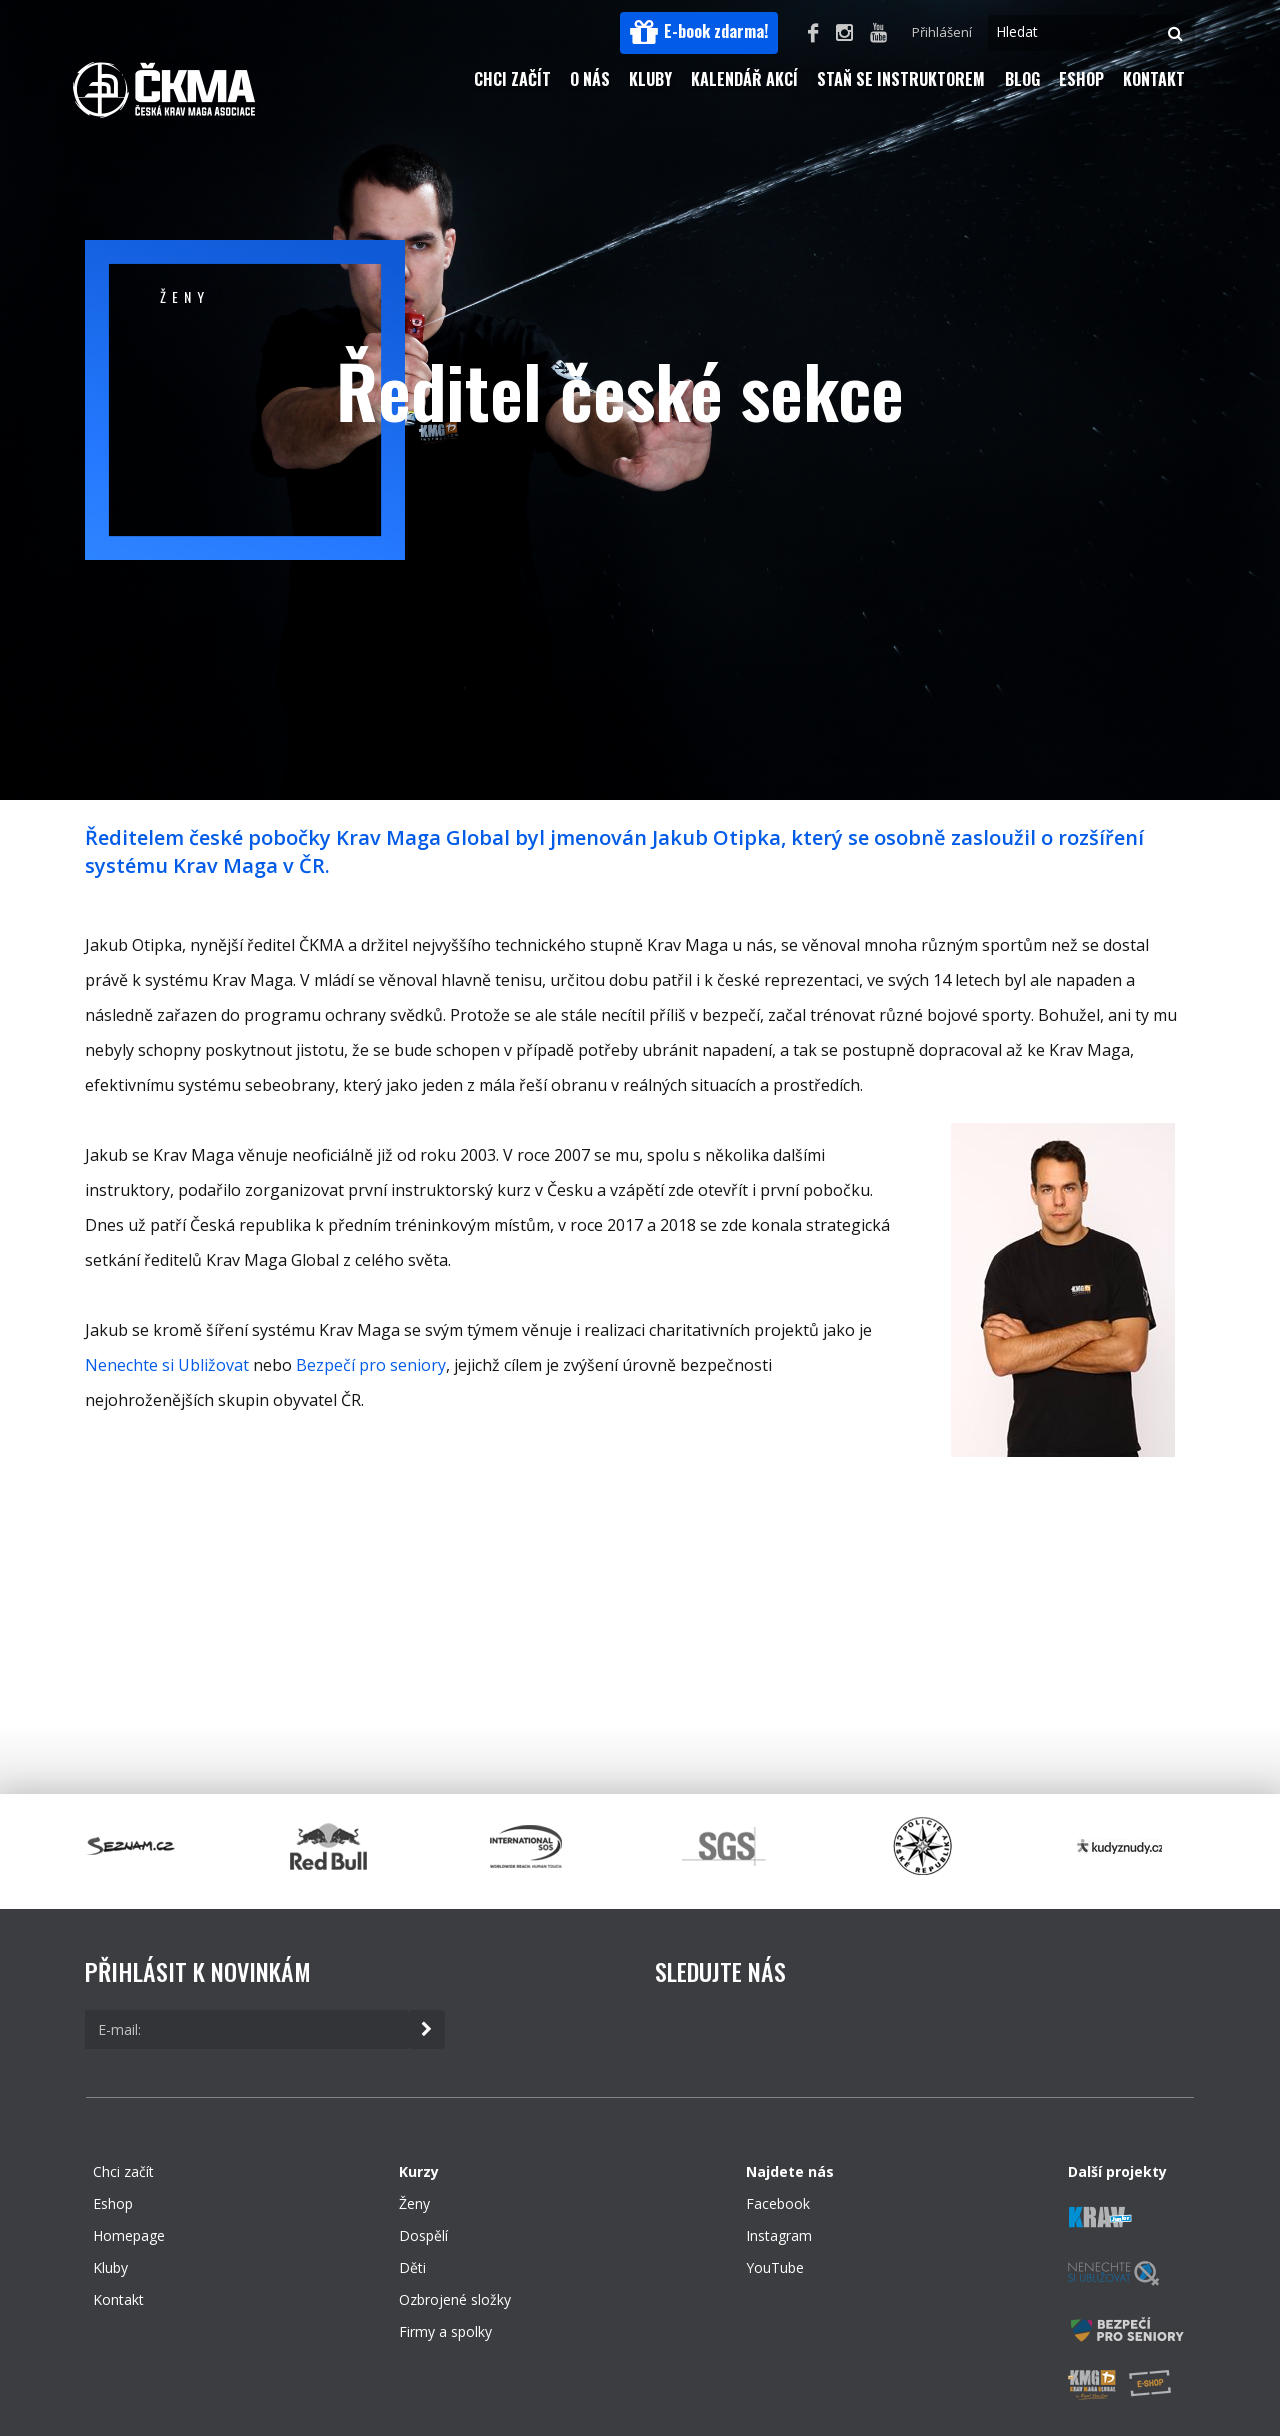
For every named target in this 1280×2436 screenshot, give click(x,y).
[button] (699, 33)
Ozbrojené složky (455, 2299)
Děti (412, 2267)
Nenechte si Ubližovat (167, 1365)
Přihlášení (942, 32)
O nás (590, 79)
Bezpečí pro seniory (371, 1365)
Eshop (1081, 79)
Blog (1022, 79)
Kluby (650, 79)
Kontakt (1154, 79)
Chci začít (512, 79)
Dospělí (423, 2235)
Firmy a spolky (445, 2331)
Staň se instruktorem (901, 79)
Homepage (129, 2235)
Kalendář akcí (744, 79)
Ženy (414, 2203)
